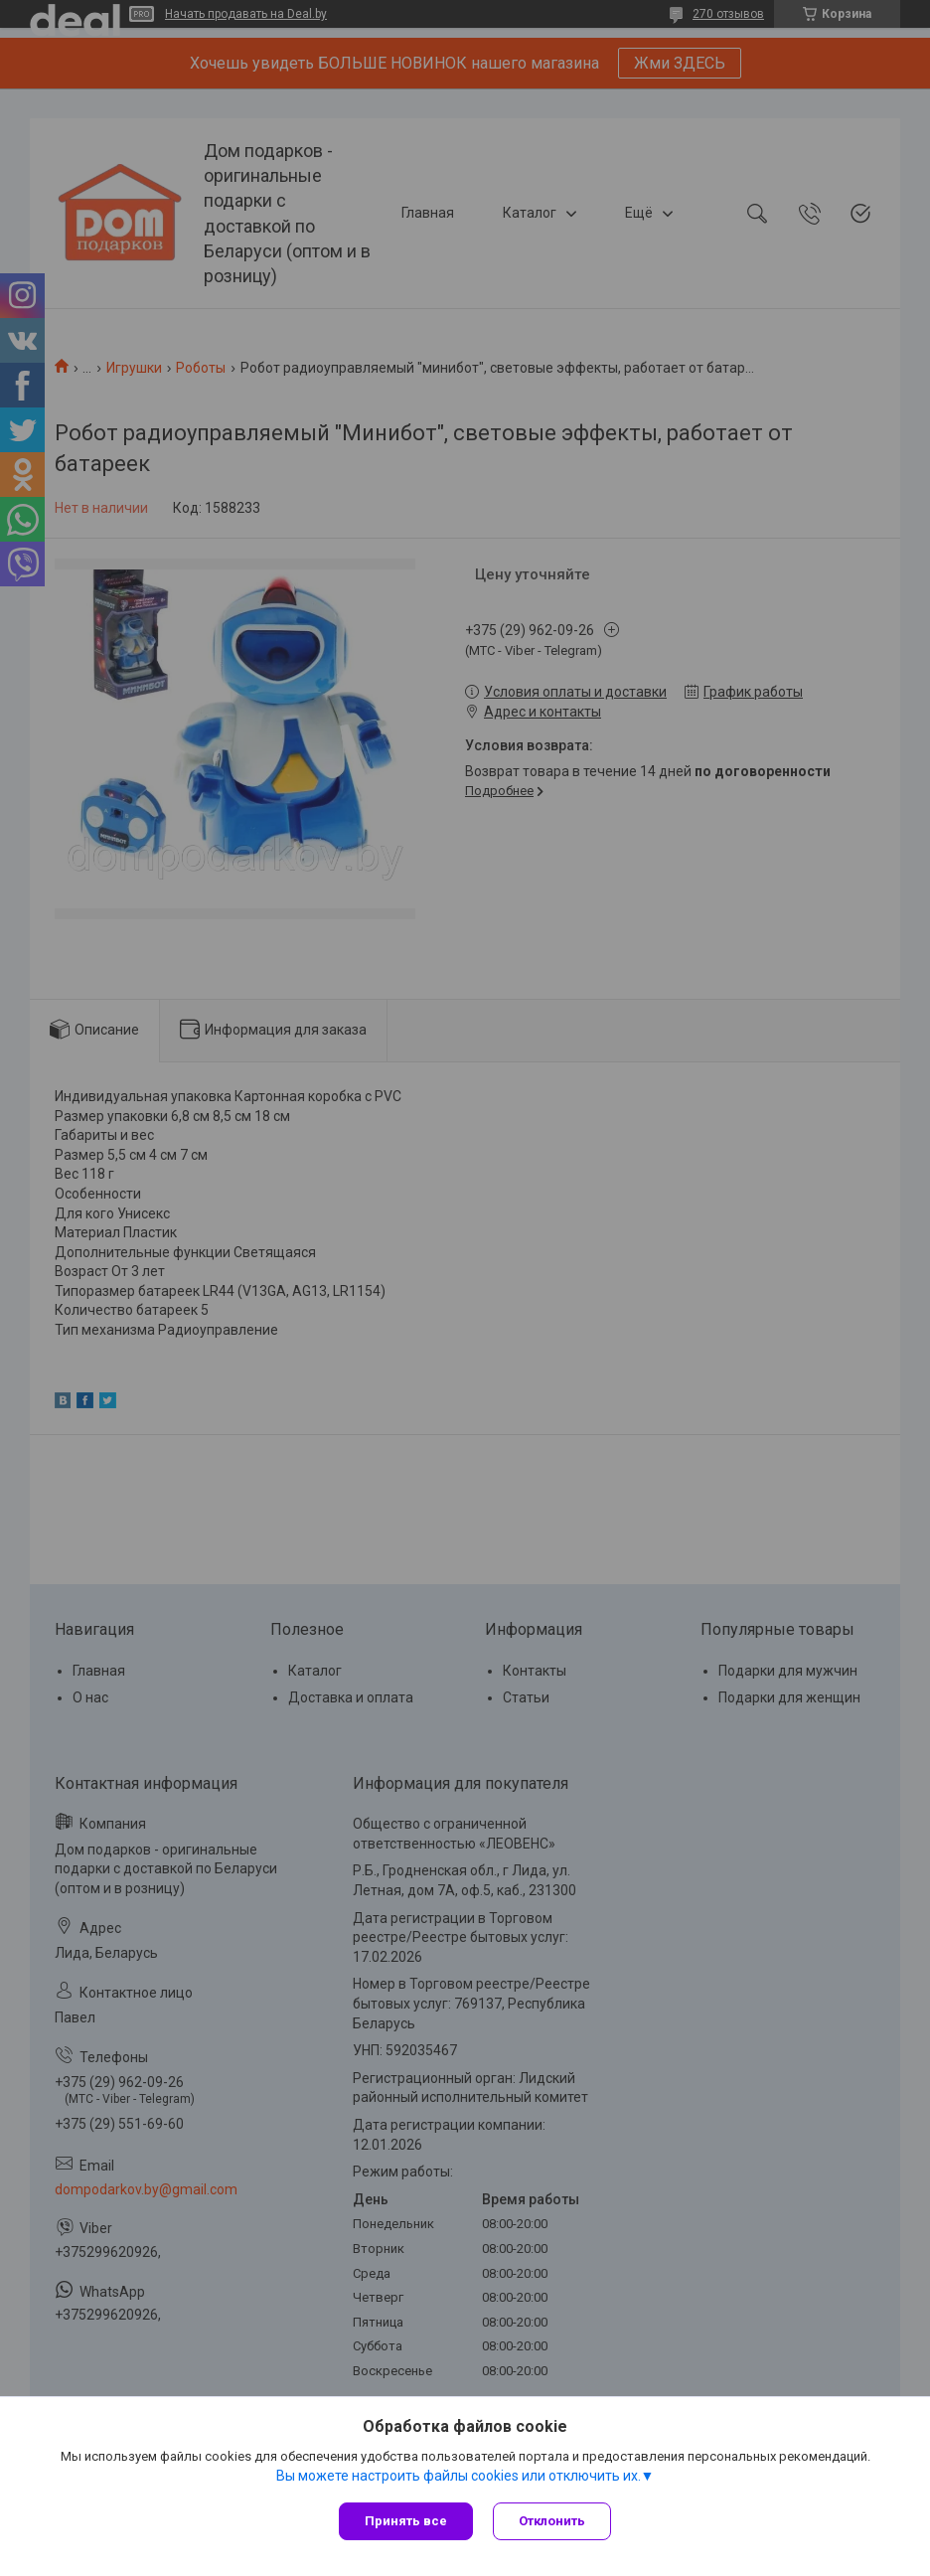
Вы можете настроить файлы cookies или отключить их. (458, 2476)
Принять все (406, 2520)
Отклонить (552, 2520)
